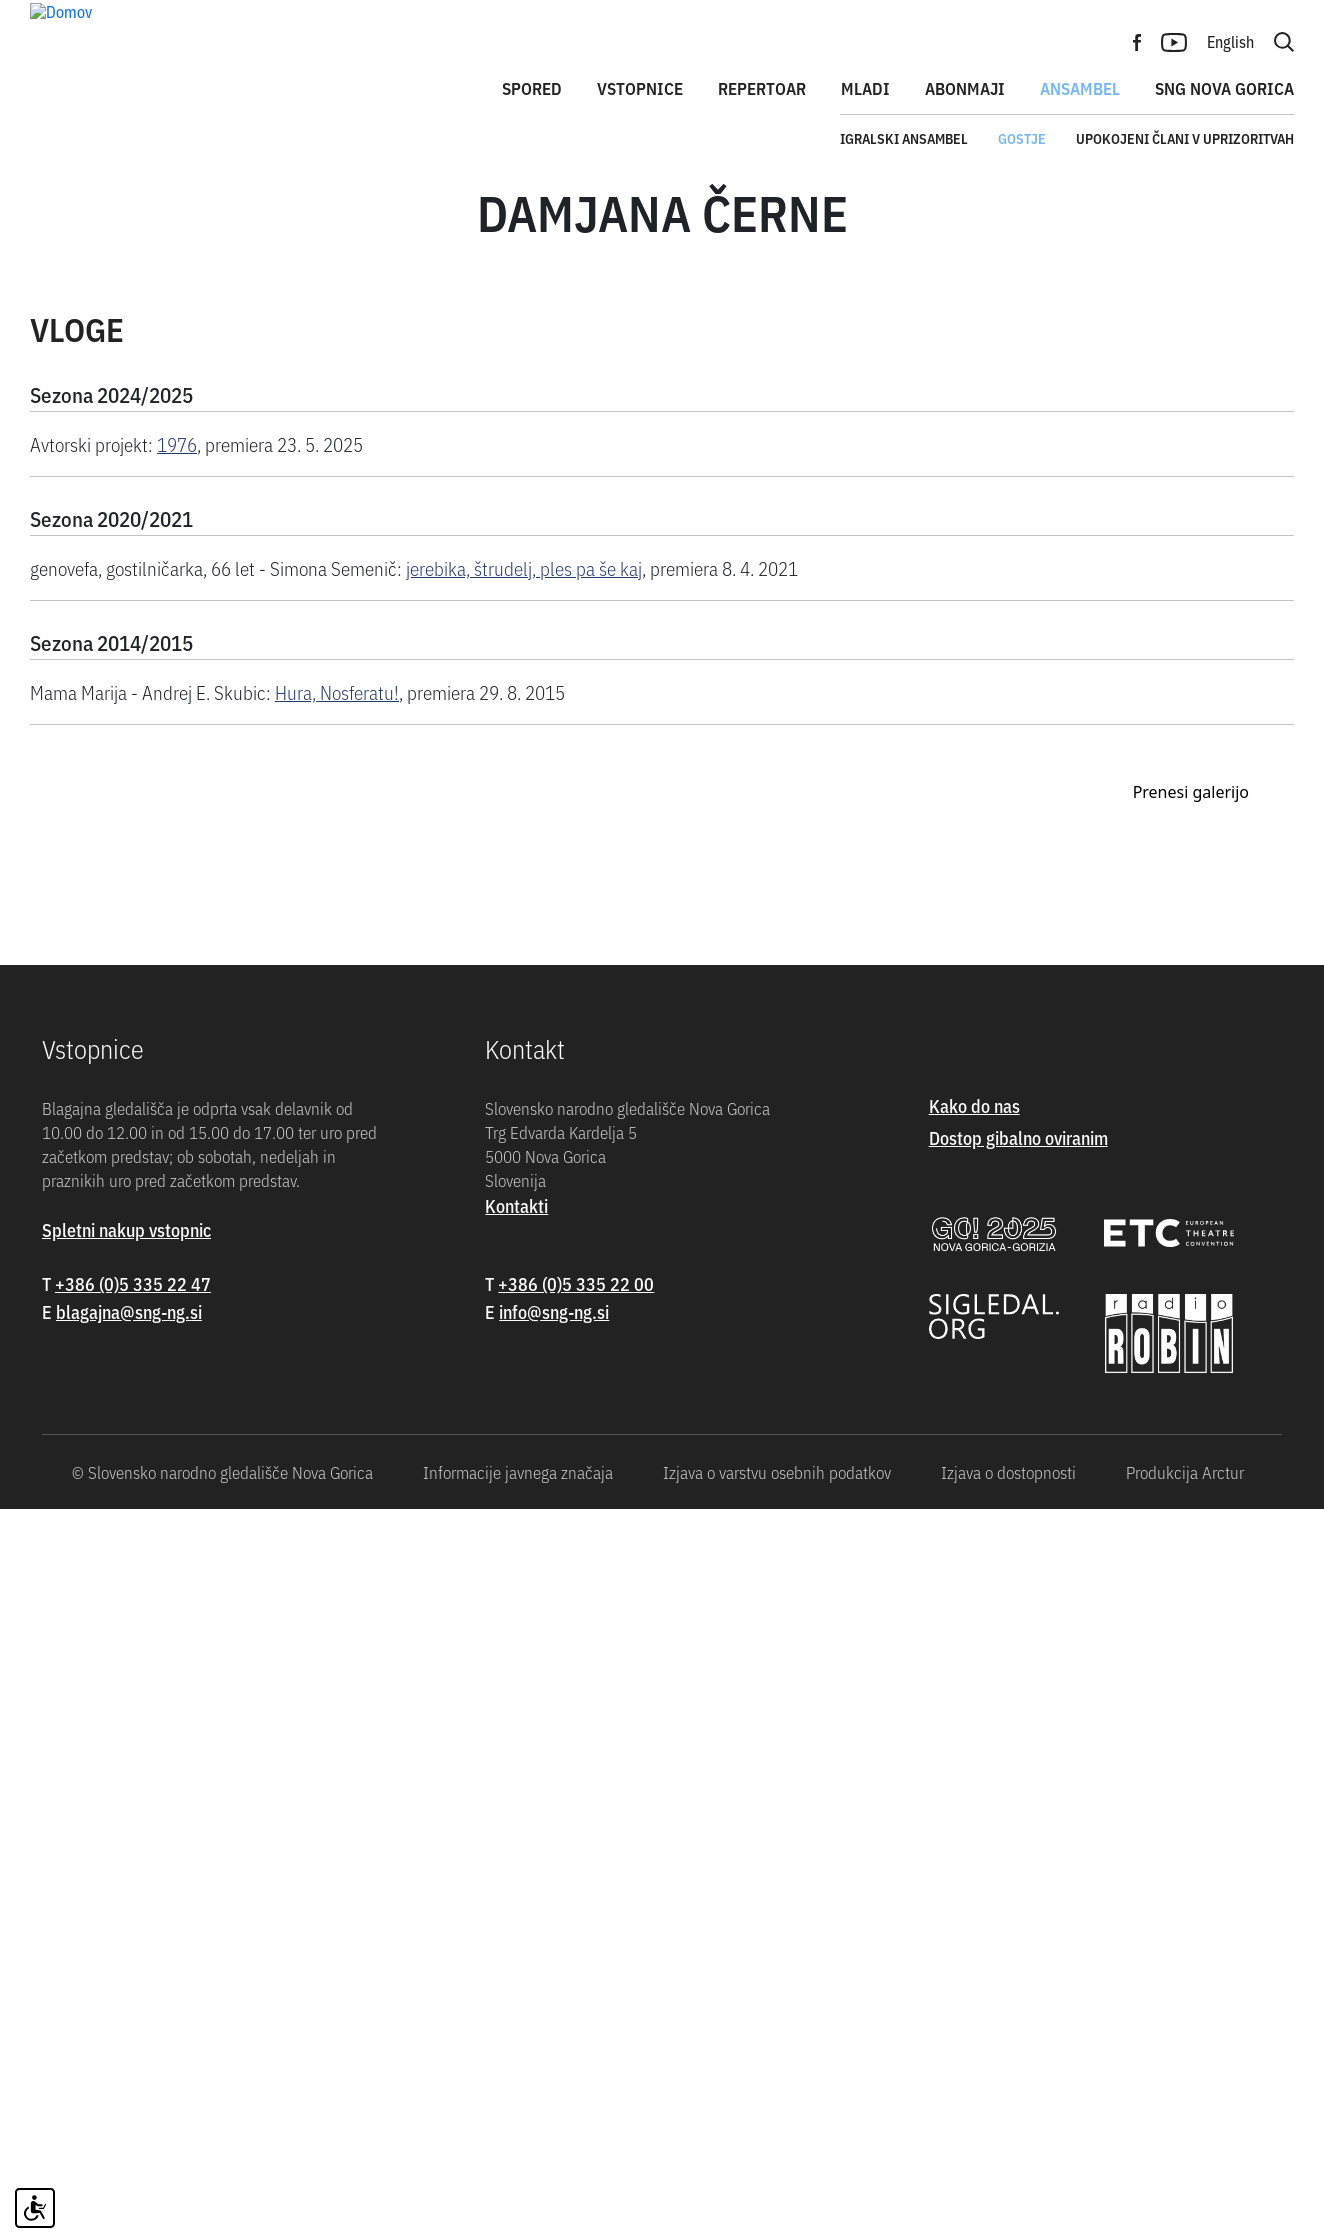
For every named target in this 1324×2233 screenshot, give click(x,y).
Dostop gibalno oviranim (1018, 1862)
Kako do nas (974, 1830)
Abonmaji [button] (965, 88)
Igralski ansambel (904, 138)
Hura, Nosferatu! (337, 742)
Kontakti (516, 1930)
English (1230, 41)
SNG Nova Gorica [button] (1224, 88)
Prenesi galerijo (1191, 1517)
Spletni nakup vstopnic (126, 1954)
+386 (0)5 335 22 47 (133, 2008)
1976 (177, 494)
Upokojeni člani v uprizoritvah (1185, 138)
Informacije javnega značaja (518, 2196)
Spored (532, 88)
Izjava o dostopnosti (1008, 2196)
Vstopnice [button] (640, 88)
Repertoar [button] (762, 88)
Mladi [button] (865, 88)
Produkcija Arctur (1185, 2196)
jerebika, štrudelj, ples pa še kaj (524, 618)
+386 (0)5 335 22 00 (576, 2008)
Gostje (1022, 138)
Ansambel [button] (1080, 88)
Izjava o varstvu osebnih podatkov (777, 2196)
